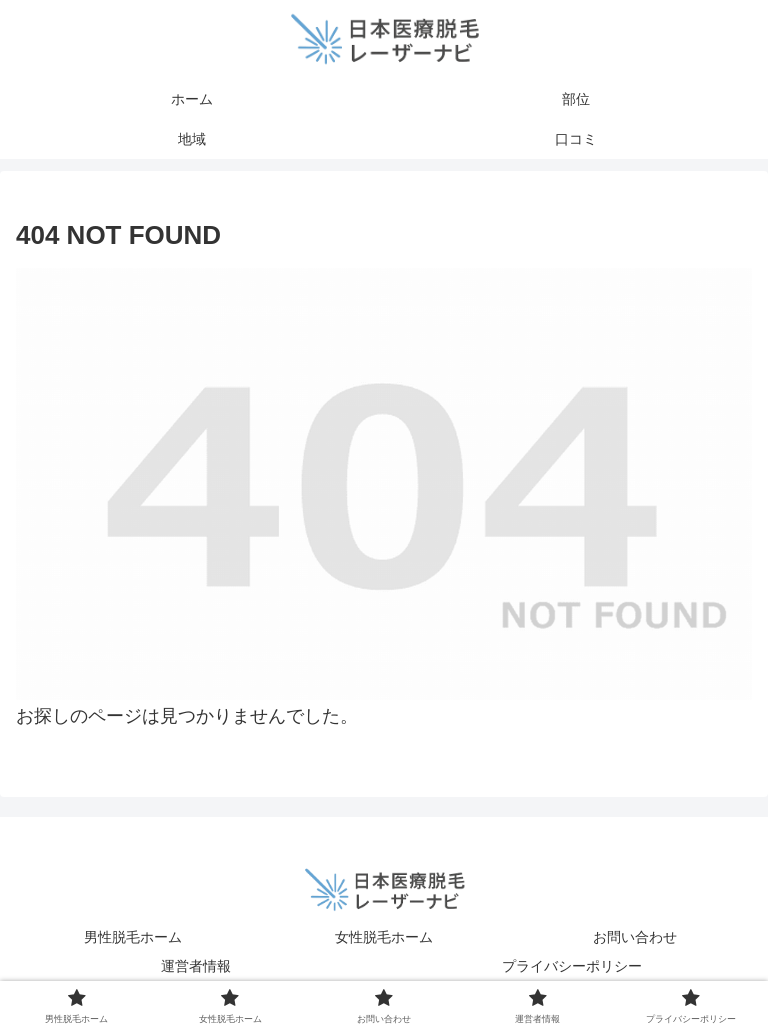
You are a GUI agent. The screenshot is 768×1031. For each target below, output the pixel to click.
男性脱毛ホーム (133, 937)
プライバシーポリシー (572, 966)
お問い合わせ (635, 937)
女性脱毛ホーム (384, 937)
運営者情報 (196, 966)
